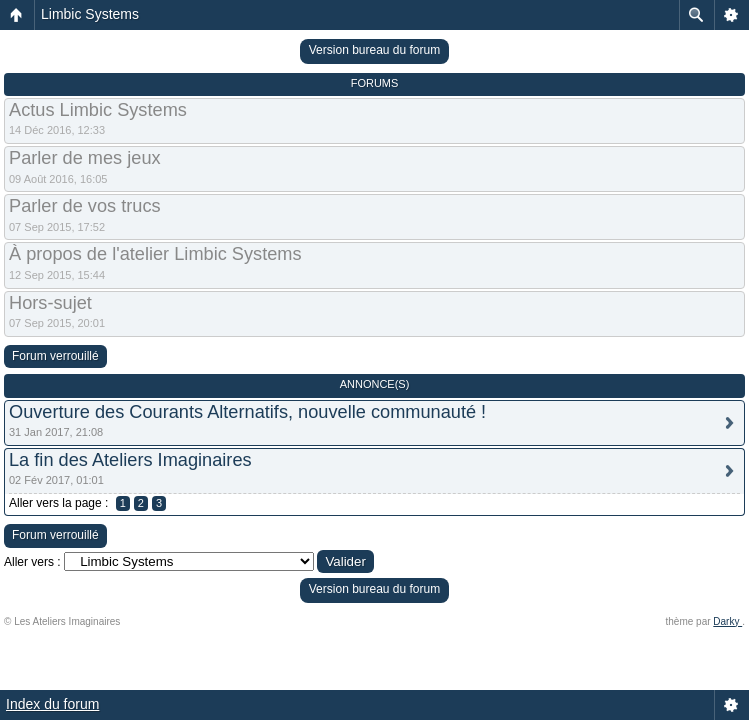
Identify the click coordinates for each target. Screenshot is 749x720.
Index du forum (52, 704)
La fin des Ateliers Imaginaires (130, 460)
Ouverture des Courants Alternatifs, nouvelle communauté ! (247, 412)
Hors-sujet (50, 303)
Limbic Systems (90, 14)
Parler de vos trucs (85, 206)
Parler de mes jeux (85, 158)
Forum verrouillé (55, 356)
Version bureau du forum (374, 50)
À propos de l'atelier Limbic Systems (155, 254)
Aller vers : (32, 562)
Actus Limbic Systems (98, 110)
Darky (727, 621)
